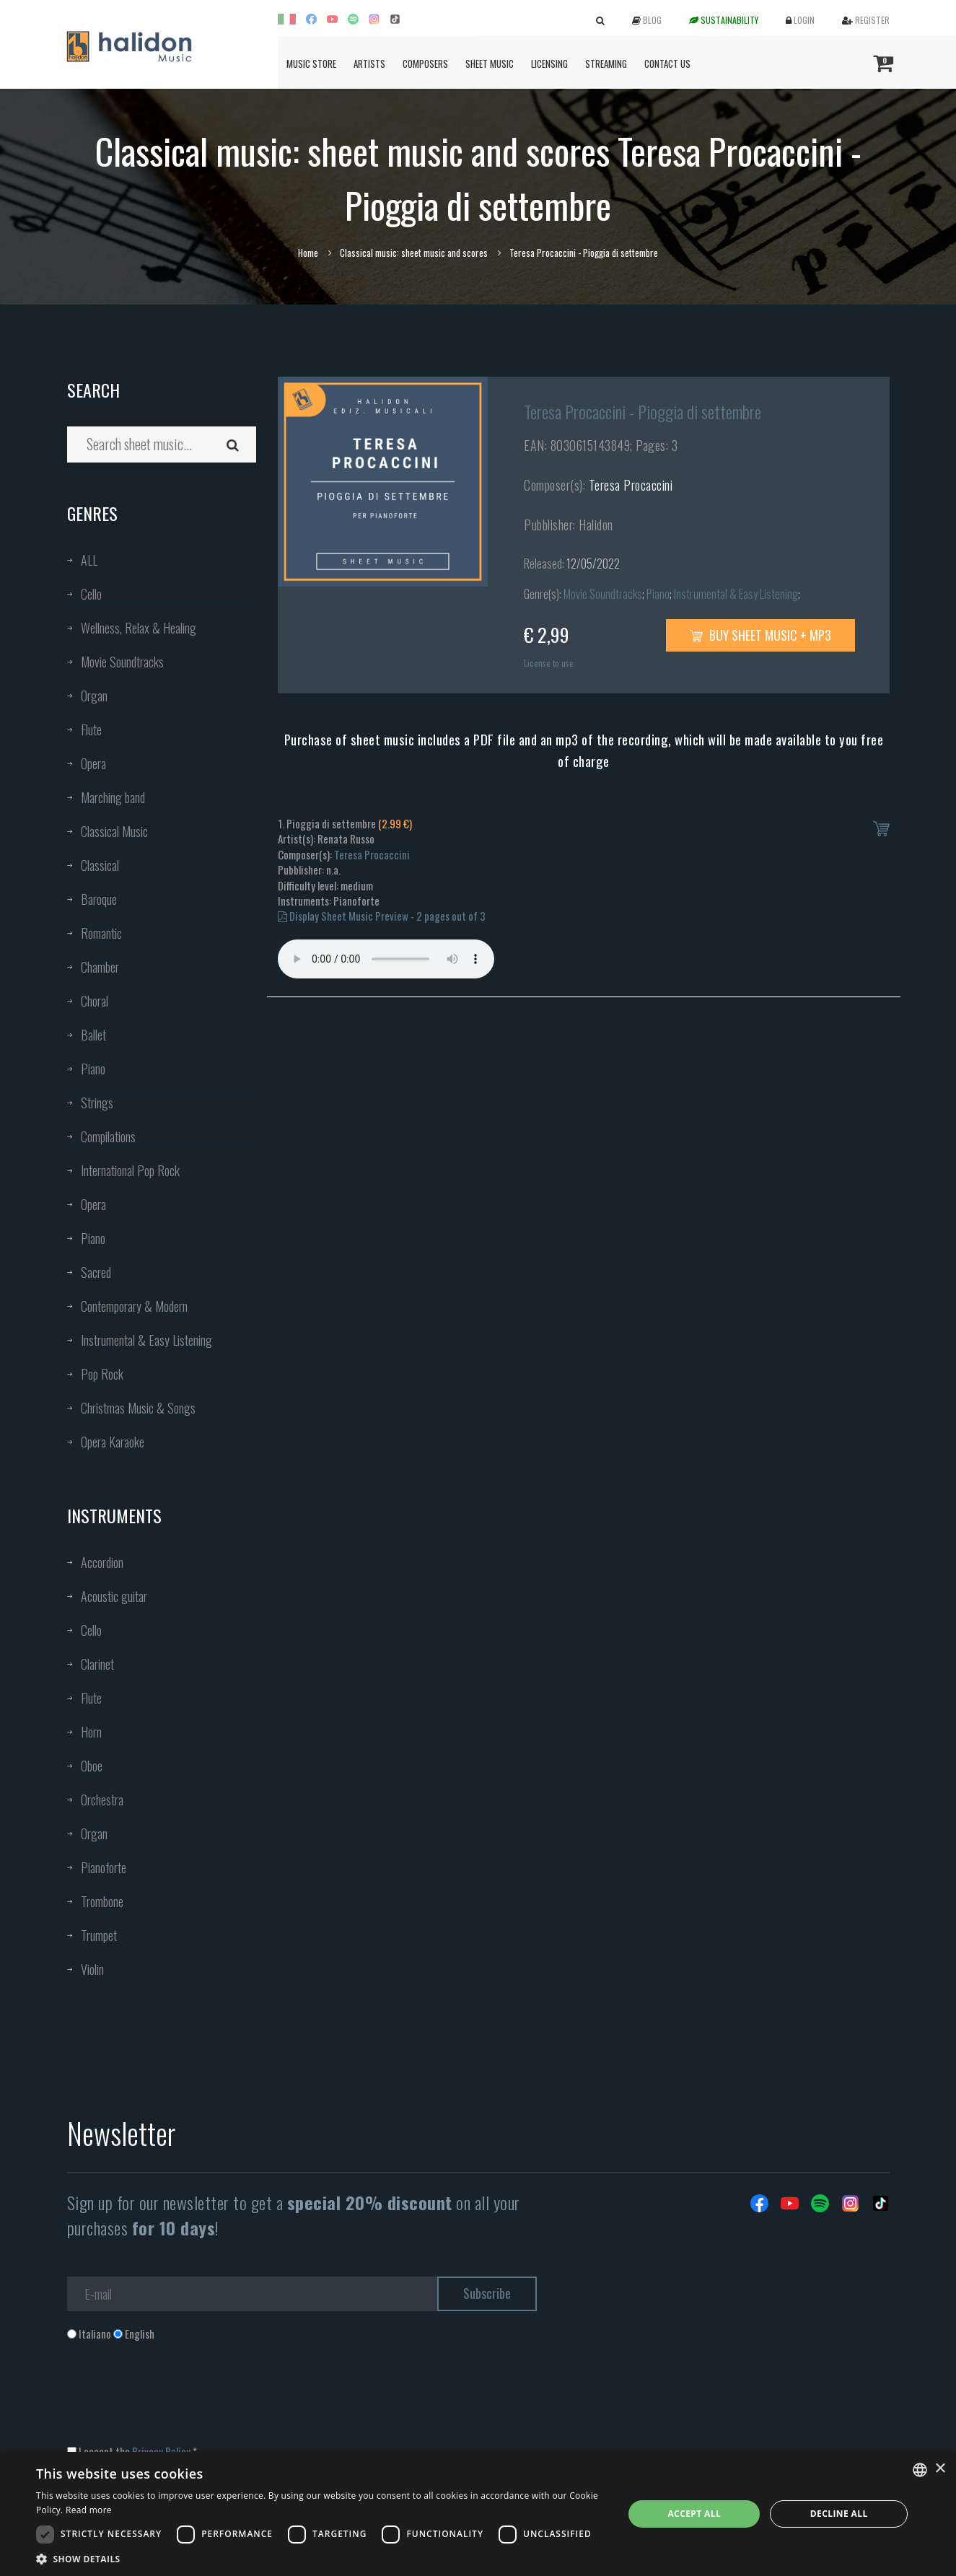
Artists (369, 63)
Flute (91, 729)
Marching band (113, 797)
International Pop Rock (130, 1170)
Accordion (102, 1562)
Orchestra (102, 1799)
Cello (91, 593)
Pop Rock (102, 1373)
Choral (94, 1000)
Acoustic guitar (114, 1596)
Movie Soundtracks (122, 661)
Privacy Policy (161, 2451)
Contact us (667, 63)
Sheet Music (489, 63)
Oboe (91, 1765)
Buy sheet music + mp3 (760, 635)
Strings (97, 1102)
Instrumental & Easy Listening (146, 1340)
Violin (92, 1969)
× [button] (939, 2468)
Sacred (96, 1272)
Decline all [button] (839, 2513)
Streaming (606, 63)
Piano (93, 1068)
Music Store (311, 63)
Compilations (108, 1136)
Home (308, 252)
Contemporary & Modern (134, 1306)
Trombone (102, 1901)
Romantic (101, 933)
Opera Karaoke (112, 1441)
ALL (89, 560)
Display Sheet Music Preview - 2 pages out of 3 (382, 916)
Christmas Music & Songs (138, 1407)
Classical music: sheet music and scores (414, 252)
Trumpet (99, 1935)
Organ (94, 695)
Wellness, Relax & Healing (138, 627)
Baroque (99, 899)
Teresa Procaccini (631, 485)
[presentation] (176, 2400)
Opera (93, 763)
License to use (549, 663)
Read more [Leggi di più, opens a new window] (89, 2510)
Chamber (100, 967)
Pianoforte (103, 1867)
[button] (321, 2558)
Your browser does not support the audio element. (386, 958)
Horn (91, 1731)
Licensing (549, 63)
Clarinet (97, 1664)
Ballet (93, 1034)
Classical (100, 865)
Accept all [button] (694, 2513)
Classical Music (114, 831)
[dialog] (478, 2514)
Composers (425, 63)
